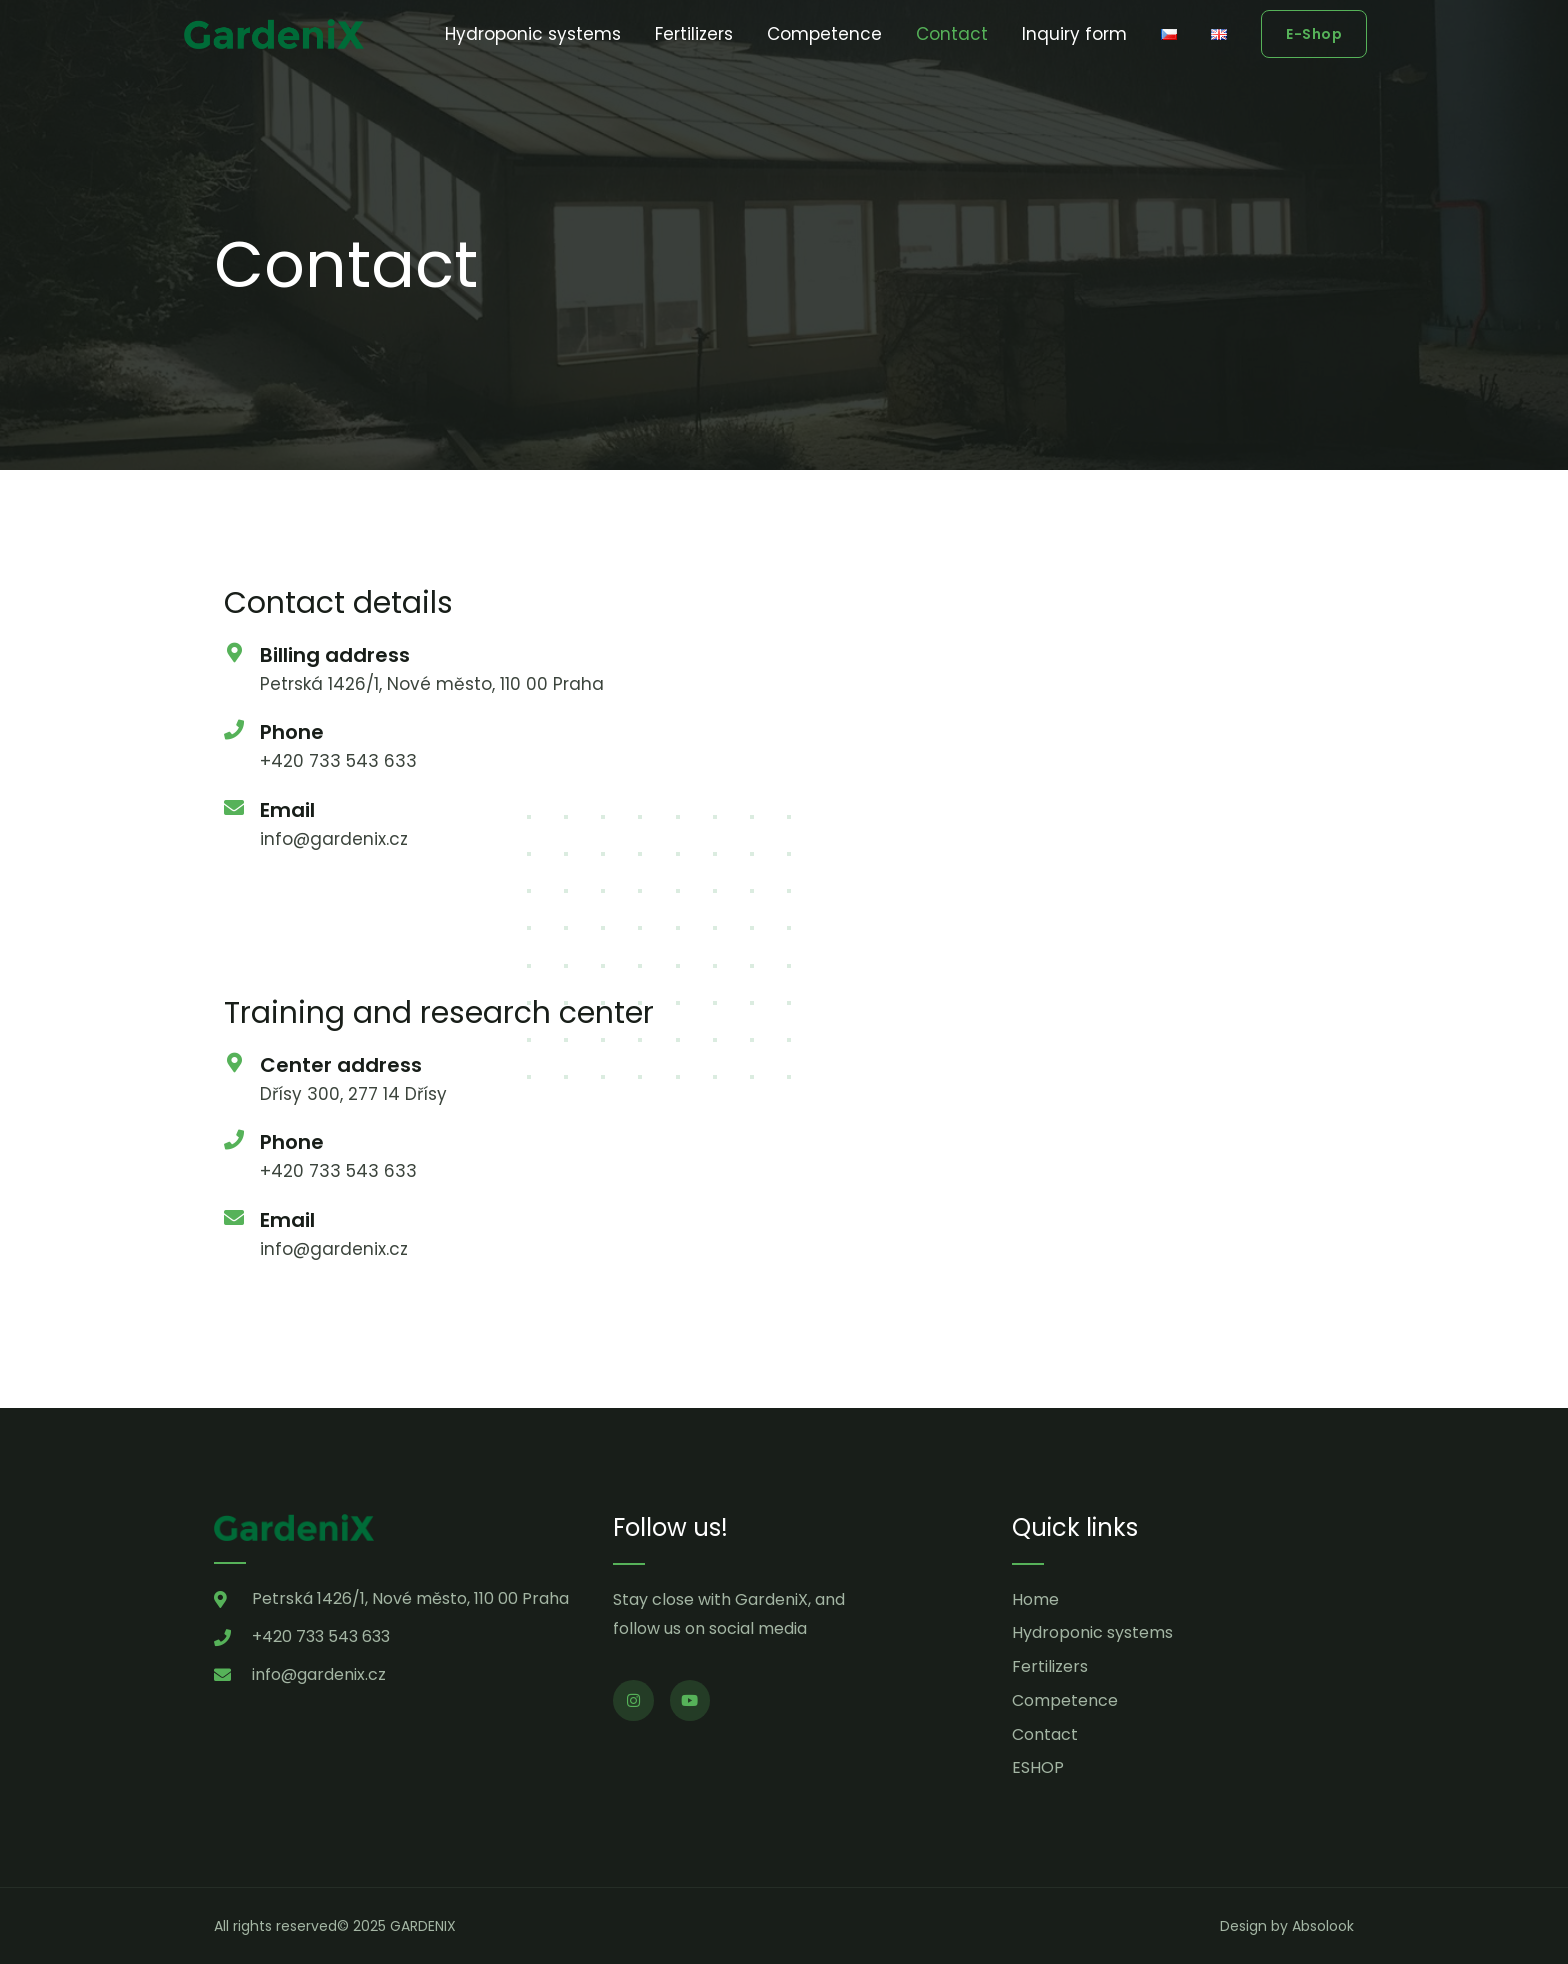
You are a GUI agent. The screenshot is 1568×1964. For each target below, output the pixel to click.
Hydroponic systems (533, 34)
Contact (952, 34)
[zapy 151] (1069, 1144)
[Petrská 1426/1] (1069, 734)
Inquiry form (1074, 34)
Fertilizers (694, 34)
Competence (824, 34)
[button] (1314, 34)
